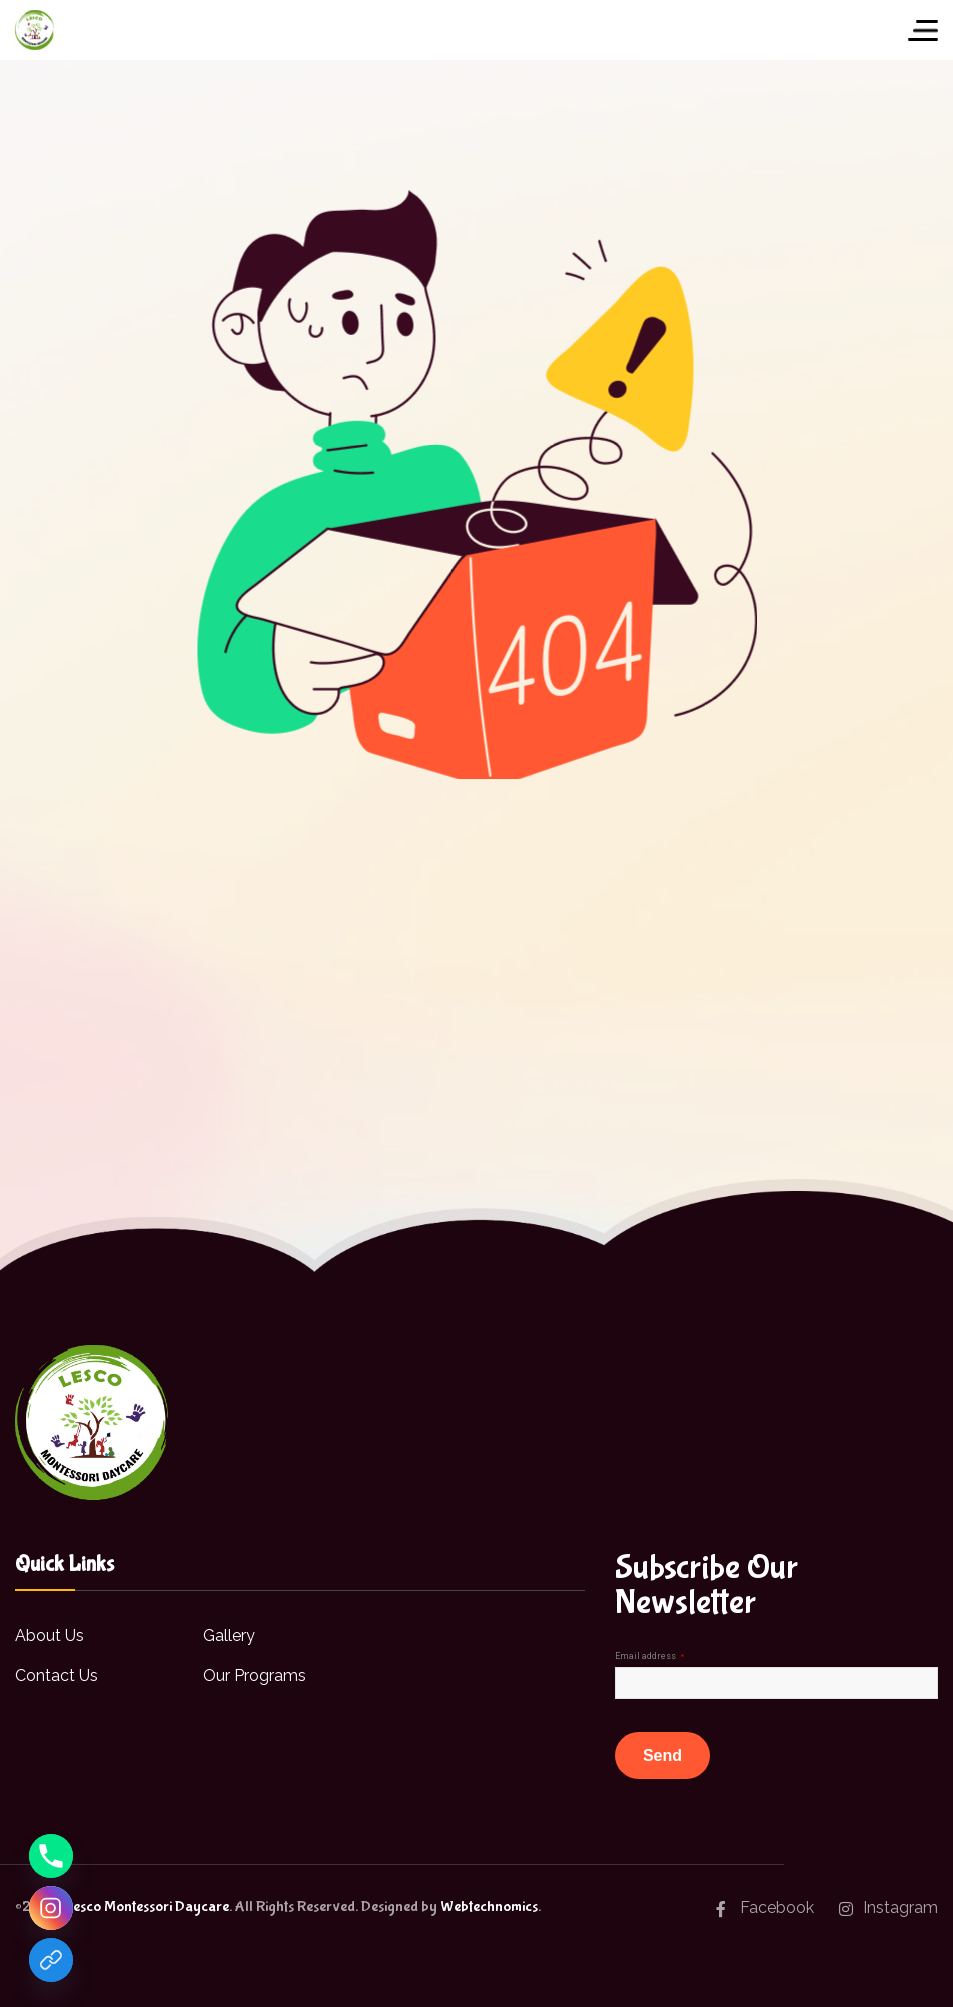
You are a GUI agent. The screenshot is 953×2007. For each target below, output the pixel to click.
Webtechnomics (489, 1906)
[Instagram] (51, 1908)
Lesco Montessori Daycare (146, 1906)
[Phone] (51, 1856)
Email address (649, 1656)
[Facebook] (51, 1960)
